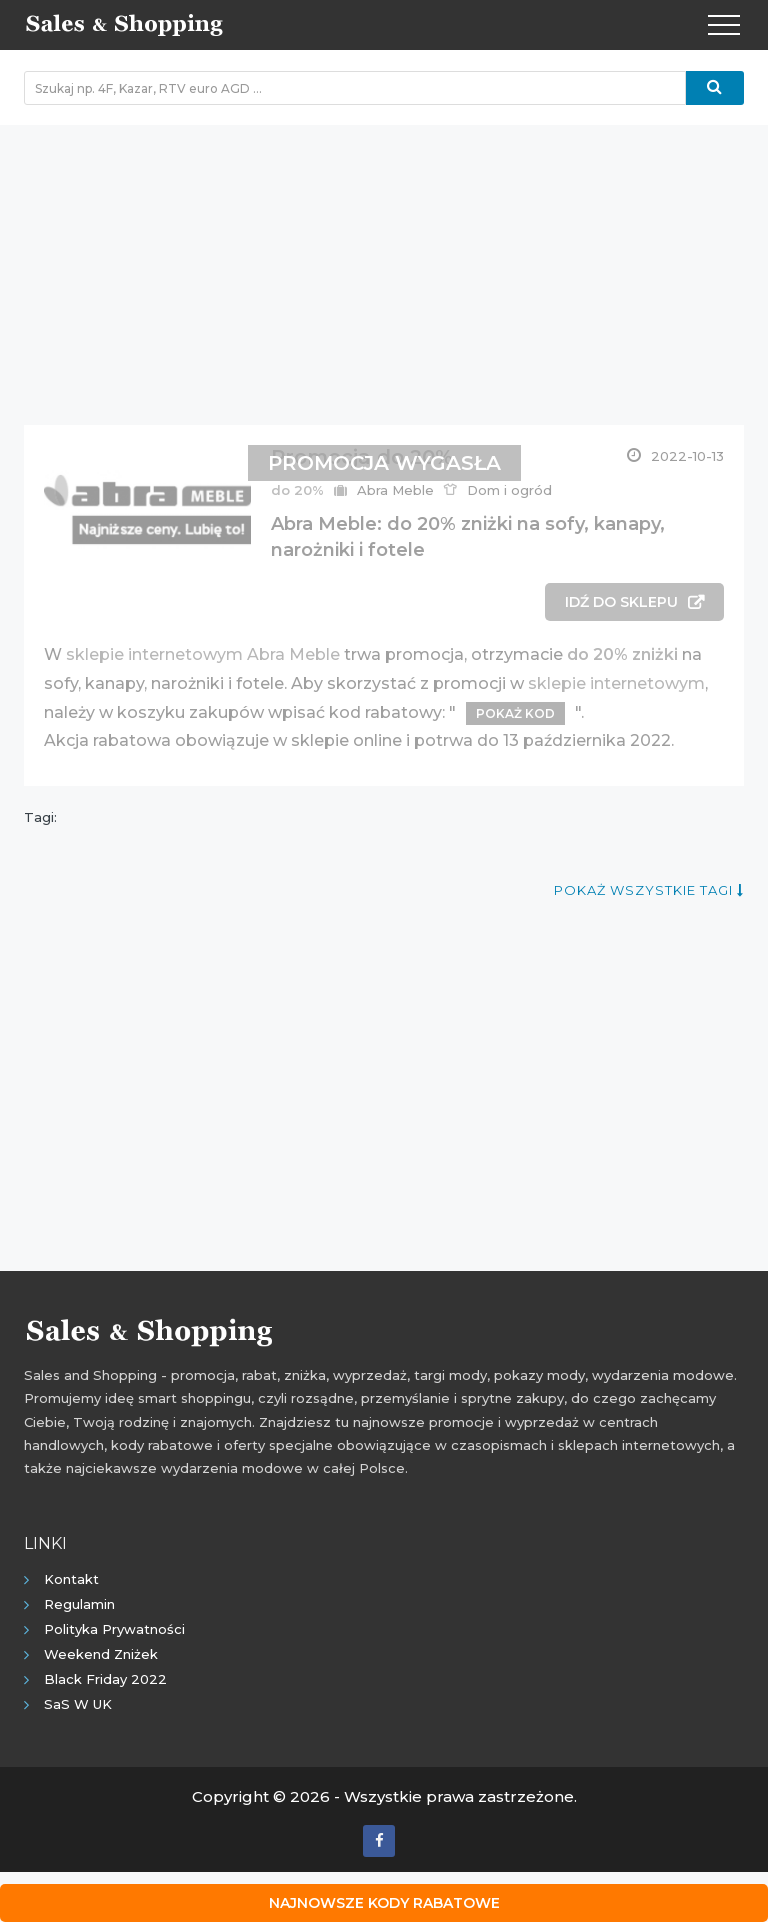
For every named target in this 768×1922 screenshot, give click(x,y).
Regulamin (79, 1604)
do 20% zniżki (622, 654)
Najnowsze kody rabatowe (384, 1903)
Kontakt (71, 1579)
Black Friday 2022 (105, 1679)
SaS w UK (78, 1704)
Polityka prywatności (114, 1629)
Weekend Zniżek (101, 1654)
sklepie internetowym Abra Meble (203, 654)
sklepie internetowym (616, 683)
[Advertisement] (384, 265)
